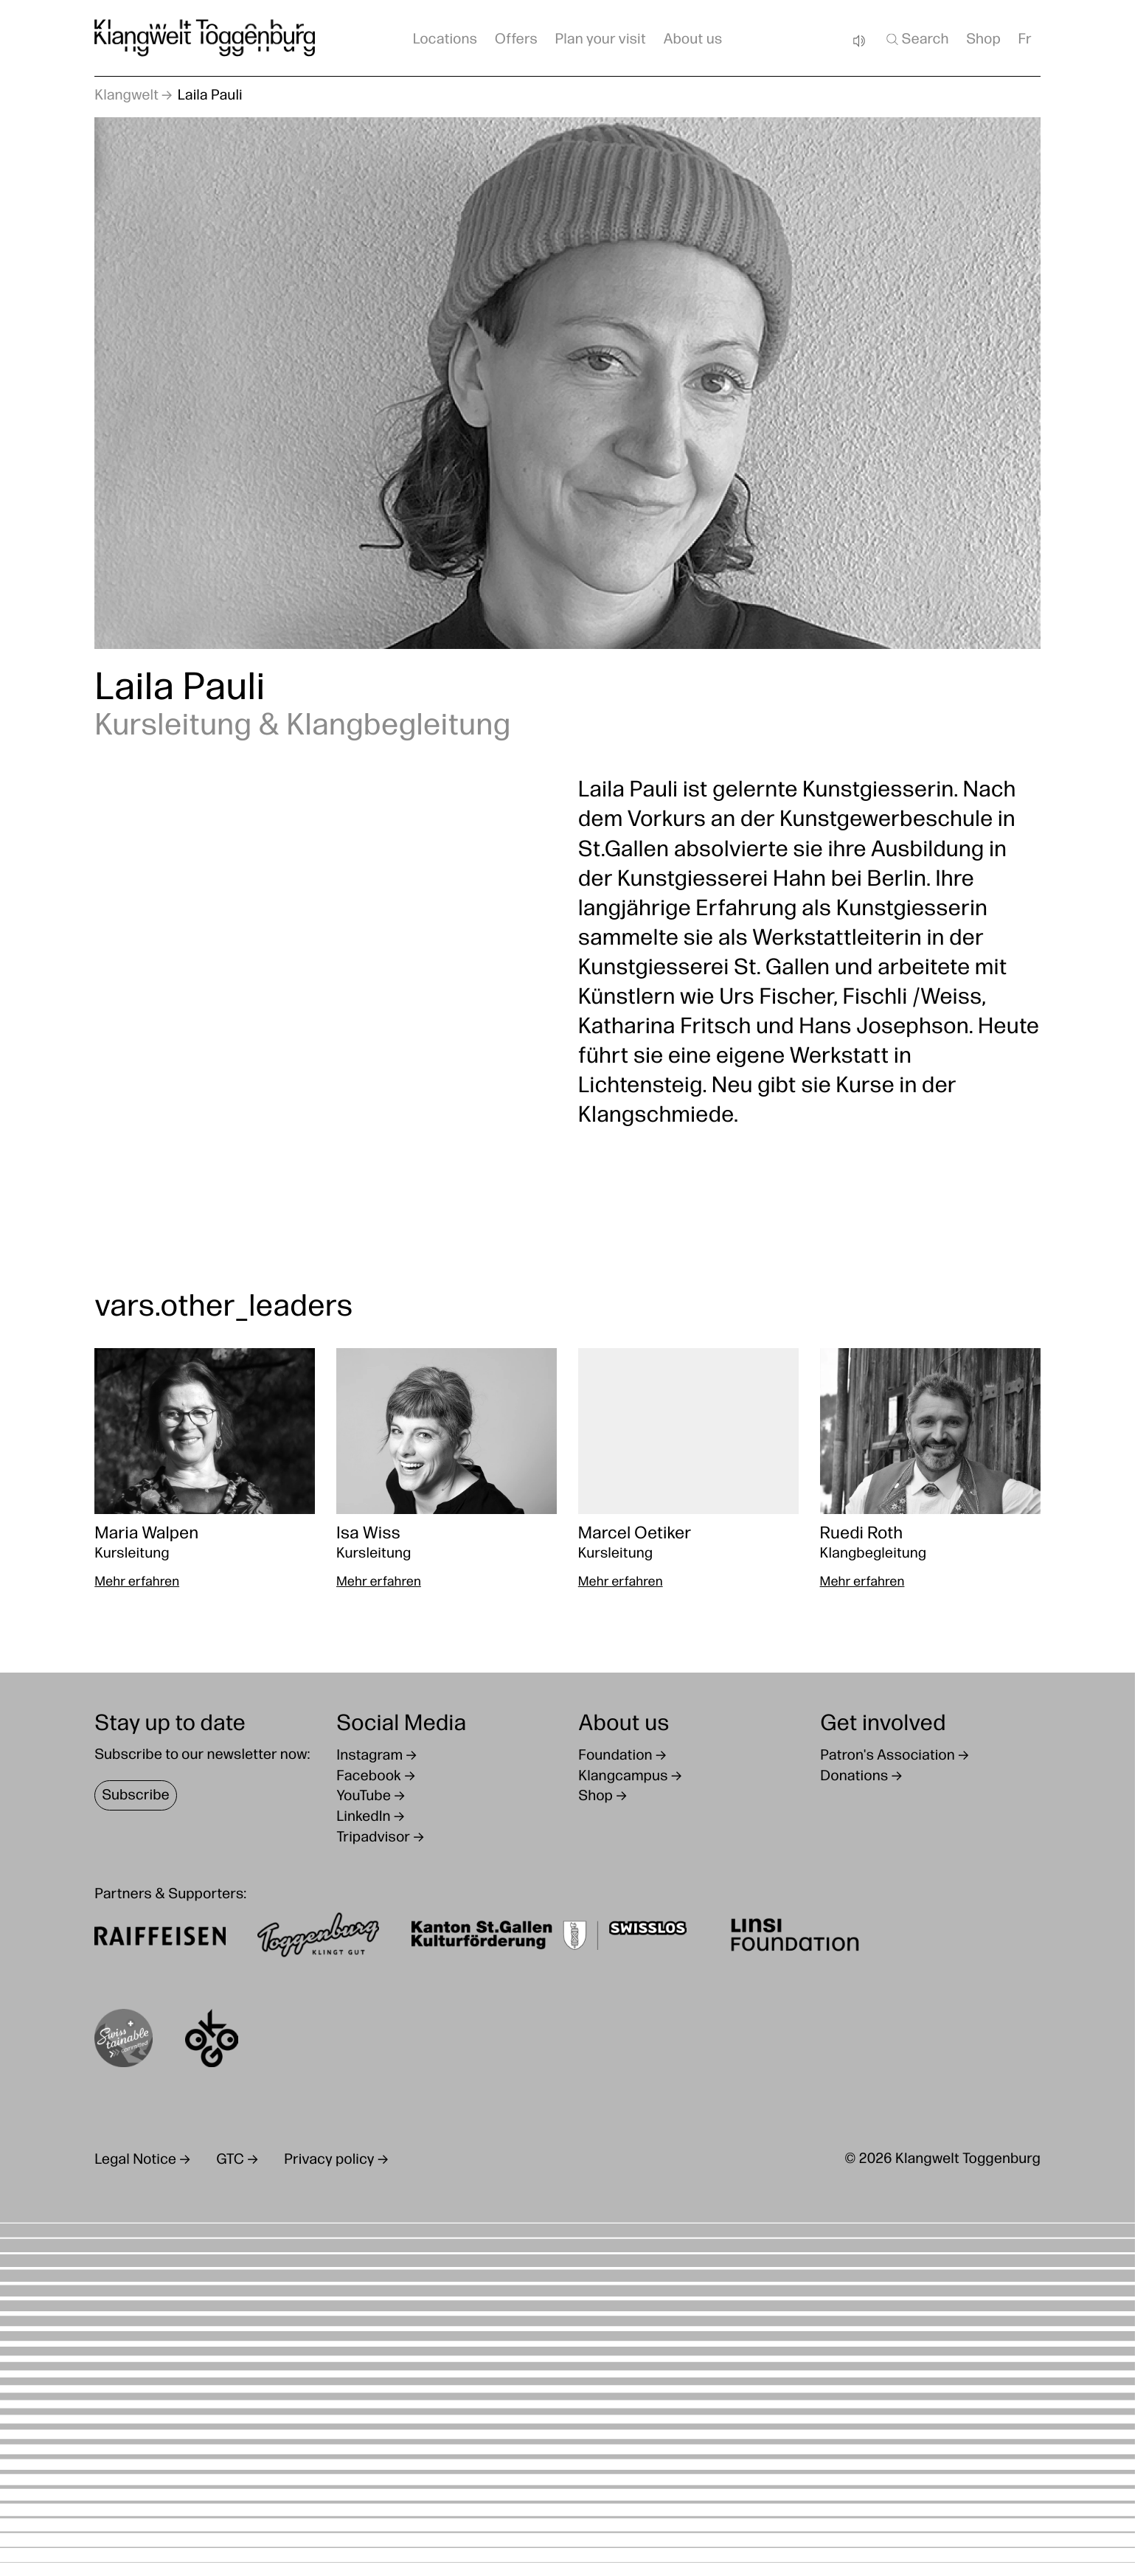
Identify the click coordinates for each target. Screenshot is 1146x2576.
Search (916, 39)
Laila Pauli (210, 95)
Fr (1025, 39)
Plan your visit (600, 39)
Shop (983, 39)
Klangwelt (126, 95)
